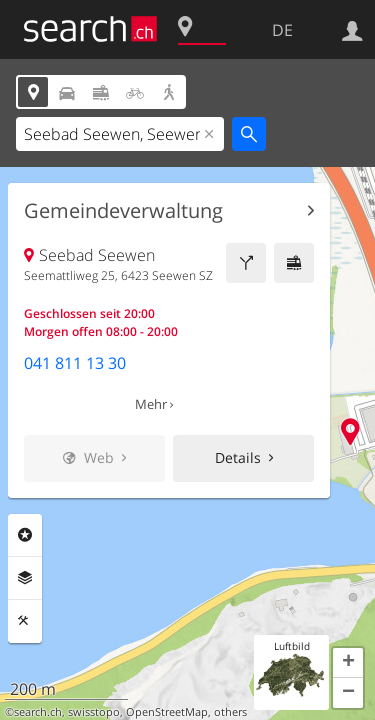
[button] (348, 663)
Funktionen (25, 621)
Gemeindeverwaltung (123, 211)
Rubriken (25, 535)
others (230, 712)
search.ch (38, 712)
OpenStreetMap (167, 712)
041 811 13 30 (75, 363)
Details (238, 457)
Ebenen (25, 578)
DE (282, 30)
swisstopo (94, 712)
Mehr (151, 404)
